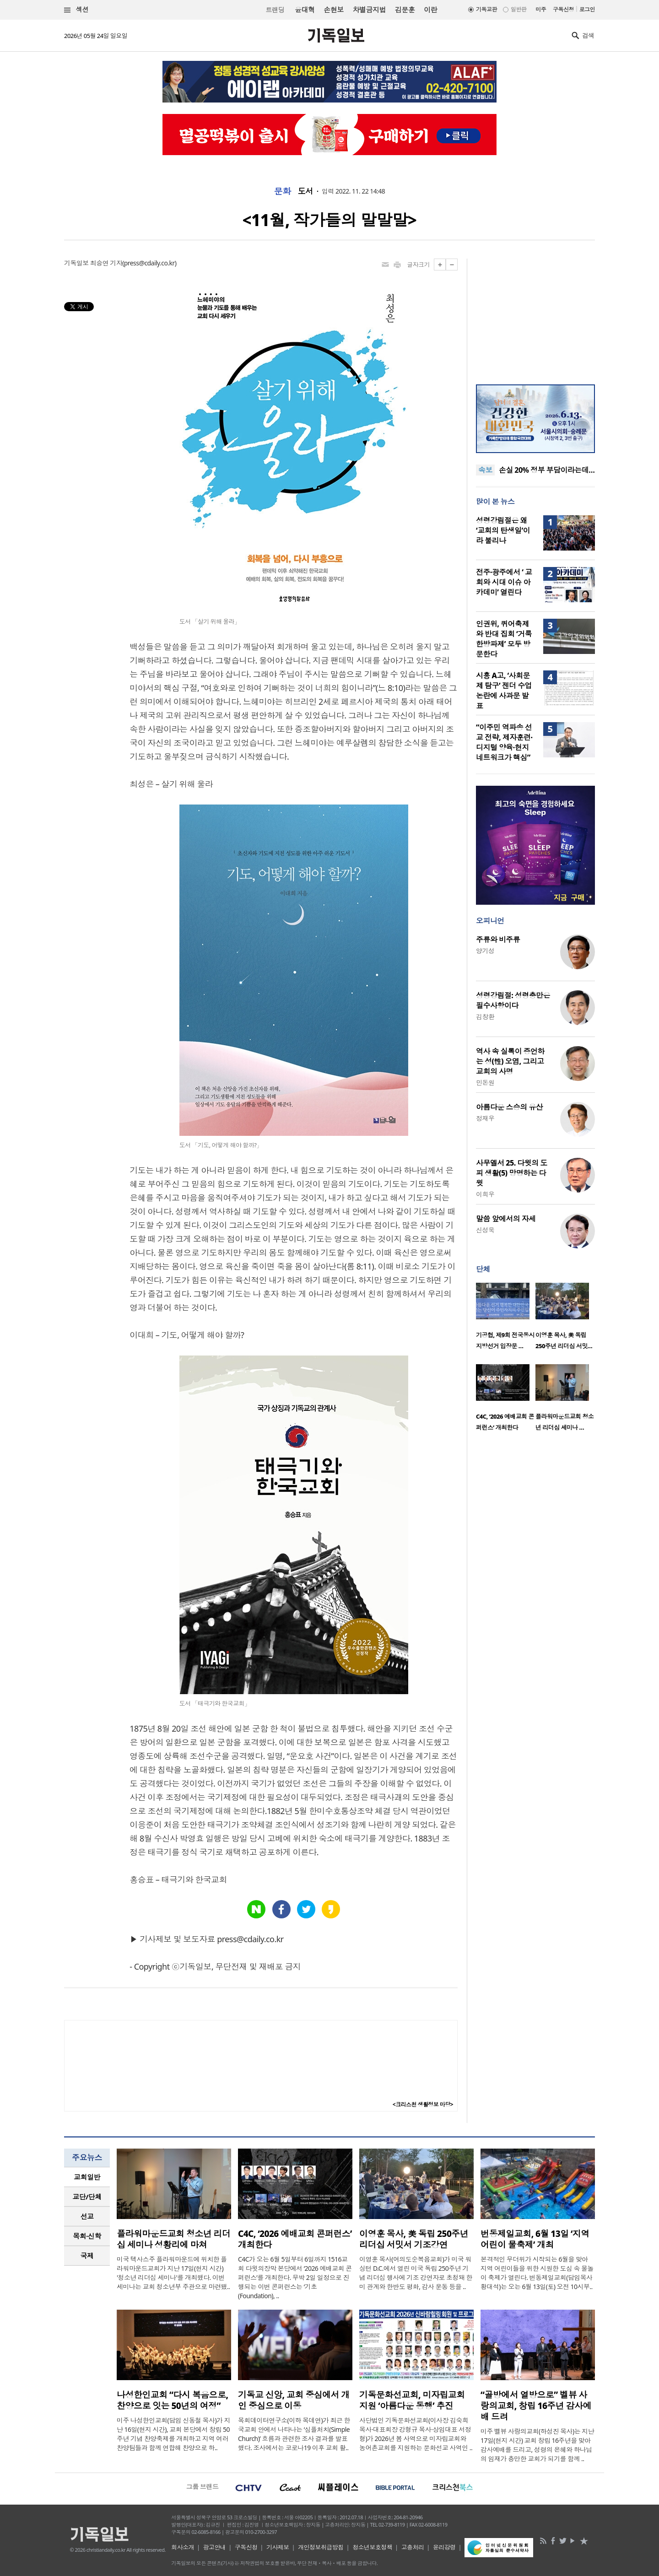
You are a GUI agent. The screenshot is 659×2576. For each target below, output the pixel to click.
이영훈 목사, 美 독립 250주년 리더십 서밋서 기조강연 (413, 2239)
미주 (540, 9)
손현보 (333, 9)
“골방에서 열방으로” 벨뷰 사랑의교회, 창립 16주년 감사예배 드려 (536, 2406)
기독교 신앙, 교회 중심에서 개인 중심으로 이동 (294, 2400)
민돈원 (485, 1082)
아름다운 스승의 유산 (509, 1107)
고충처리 (412, 2547)
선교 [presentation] (87, 2216)
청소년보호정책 (372, 2547)
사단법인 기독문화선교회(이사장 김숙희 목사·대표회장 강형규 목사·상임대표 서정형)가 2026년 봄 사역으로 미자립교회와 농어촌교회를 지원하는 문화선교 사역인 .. (415, 2434)
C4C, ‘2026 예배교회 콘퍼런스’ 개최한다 (295, 2239)
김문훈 (405, 9)
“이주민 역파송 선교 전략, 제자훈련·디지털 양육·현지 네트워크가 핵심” (504, 742)
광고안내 (214, 2547)
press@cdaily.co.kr (149, 263)
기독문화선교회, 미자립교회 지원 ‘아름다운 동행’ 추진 (412, 2400)
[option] (505, 1319)
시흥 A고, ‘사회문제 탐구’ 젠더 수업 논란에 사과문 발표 (504, 690)
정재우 (485, 1118)
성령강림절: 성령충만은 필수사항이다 (513, 1000)
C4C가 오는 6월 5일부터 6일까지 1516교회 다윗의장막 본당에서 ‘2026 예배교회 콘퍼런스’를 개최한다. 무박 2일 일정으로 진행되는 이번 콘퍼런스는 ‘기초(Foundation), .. (295, 2277)
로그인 (587, 9)
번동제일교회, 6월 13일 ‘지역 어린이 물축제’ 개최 (535, 2239)
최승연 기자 (106, 263)
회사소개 (182, 2547)
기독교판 (486, 9)
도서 (305, 191)
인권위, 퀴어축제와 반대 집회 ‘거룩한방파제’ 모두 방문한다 (504, 639)
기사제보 (277, 2547)
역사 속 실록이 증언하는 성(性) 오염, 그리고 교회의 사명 (510, 1061)
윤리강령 (444, 2547)
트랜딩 (275, 9)
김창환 (485, 1016)
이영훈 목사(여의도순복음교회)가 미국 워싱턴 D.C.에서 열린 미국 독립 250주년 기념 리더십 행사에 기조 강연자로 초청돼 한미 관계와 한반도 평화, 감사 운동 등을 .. (415, 2273)
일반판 (518, 9)
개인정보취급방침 (321, 2547)
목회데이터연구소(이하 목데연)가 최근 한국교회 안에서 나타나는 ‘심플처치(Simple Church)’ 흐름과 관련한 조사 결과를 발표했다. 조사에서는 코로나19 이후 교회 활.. (294, 2434)
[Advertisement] (535, 316)
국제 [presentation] (87, 2255)
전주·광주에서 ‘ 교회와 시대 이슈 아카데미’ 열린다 (504, 582)
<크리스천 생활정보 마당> (423, 2104)
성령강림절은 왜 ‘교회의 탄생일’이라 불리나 (503, 530)
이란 (430, 9)
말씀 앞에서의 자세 (506, 1219)
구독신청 (563, 9)
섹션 (76, 10)
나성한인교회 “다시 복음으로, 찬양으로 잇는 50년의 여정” (172, 2400)
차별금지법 (369, 9)
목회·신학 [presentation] (87, 2236)
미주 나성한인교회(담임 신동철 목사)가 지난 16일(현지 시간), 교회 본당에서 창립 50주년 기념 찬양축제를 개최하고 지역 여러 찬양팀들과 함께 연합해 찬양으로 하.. (173, 2434)
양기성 (485, 950)
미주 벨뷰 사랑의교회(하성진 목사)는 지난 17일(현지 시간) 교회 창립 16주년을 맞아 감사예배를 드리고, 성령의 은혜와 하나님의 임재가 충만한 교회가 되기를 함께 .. (537, 2445)
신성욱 (485, 1230)
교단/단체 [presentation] (86, 2196)
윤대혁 (304, 9)
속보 (485, 470)
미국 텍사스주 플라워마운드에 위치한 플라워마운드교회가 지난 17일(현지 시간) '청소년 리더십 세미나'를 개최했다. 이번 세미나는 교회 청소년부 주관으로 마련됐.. (173, 2273)
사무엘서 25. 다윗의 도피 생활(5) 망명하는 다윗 (511, 1173)
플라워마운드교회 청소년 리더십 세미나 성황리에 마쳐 (173, 2239)
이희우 (485, 1194)
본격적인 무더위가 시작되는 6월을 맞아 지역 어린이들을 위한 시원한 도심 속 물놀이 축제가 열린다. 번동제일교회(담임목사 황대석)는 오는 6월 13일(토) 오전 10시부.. (537, 2273)
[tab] (87, 2177)
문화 (282, 191)
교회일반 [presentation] (87, 2177)
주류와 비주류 (498, 939)
